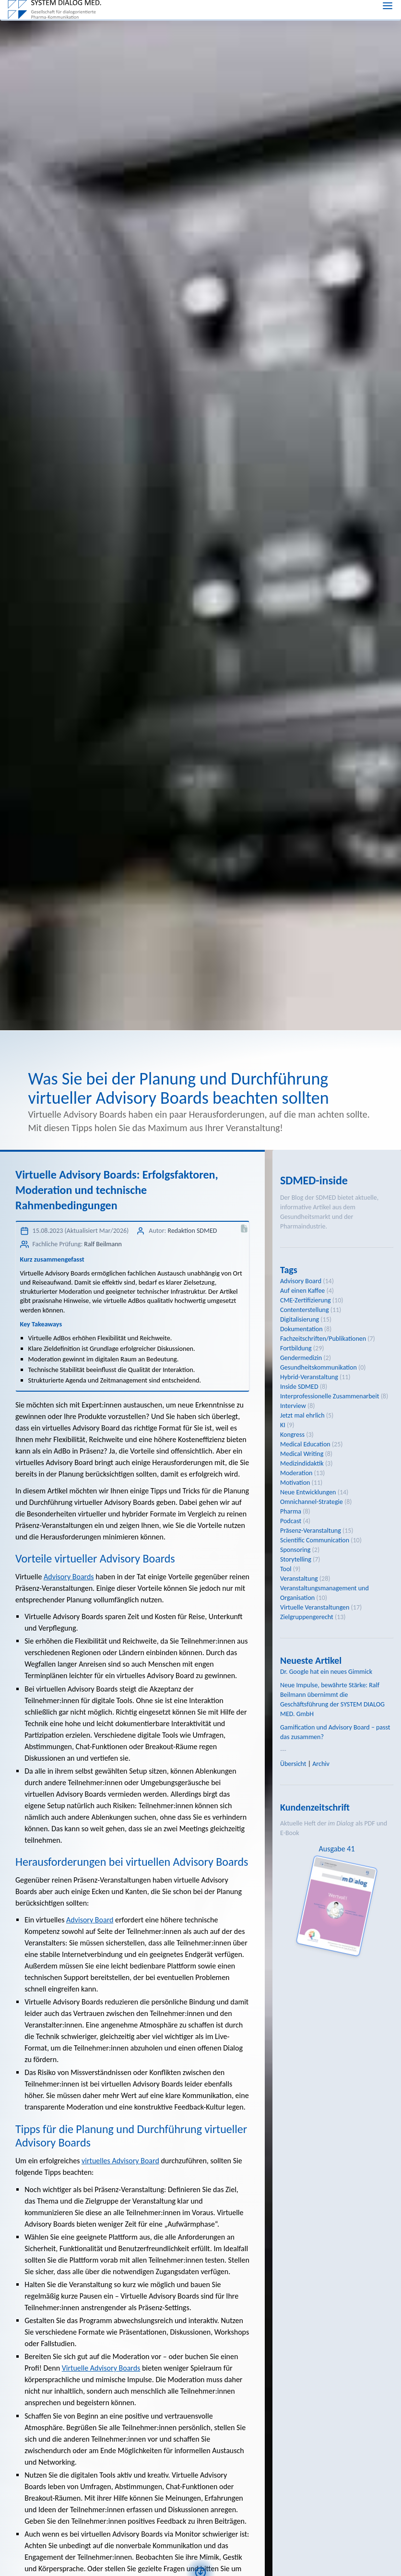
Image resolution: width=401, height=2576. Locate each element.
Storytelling (295, 1559)
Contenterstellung (304, 1310)
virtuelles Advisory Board (120, 2160)
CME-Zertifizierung (305, 1300)
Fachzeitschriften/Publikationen (323, 1339)
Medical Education (305, 1444)
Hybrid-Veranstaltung (309, 1377)
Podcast (290, 1521)
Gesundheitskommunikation (318, 1367)
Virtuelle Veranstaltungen (314, 1607)
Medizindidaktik (302, 1463)
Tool (286, 1569)
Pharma (290, 1511)
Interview (293, 1406)
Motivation (295, 1483)
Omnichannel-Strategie (311, 1502)
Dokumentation (301, 1329)
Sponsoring (295, 1550)
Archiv (321, 1764)
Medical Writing (301, 1454)
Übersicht (293, 1764)
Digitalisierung (299, 1319)
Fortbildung (296, 1348)
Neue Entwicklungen (308, 1492)
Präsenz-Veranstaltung (310, 1531)
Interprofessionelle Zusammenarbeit (329, 1396)
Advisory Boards (69, 1576)
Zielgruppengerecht (306, 1617)
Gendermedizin (301, 1358)
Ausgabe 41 (336, 1848)
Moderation (296, 1473)
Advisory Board (89, 1919)
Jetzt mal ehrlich (302, 1415)
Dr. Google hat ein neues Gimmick (326, 1672)
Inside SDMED (299, 1387)
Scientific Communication (314, 1540)
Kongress (292, 1435)
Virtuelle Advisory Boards (101, 2368)
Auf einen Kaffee (302, 1291)
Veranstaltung (299, 1578)
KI (282, 1425)
